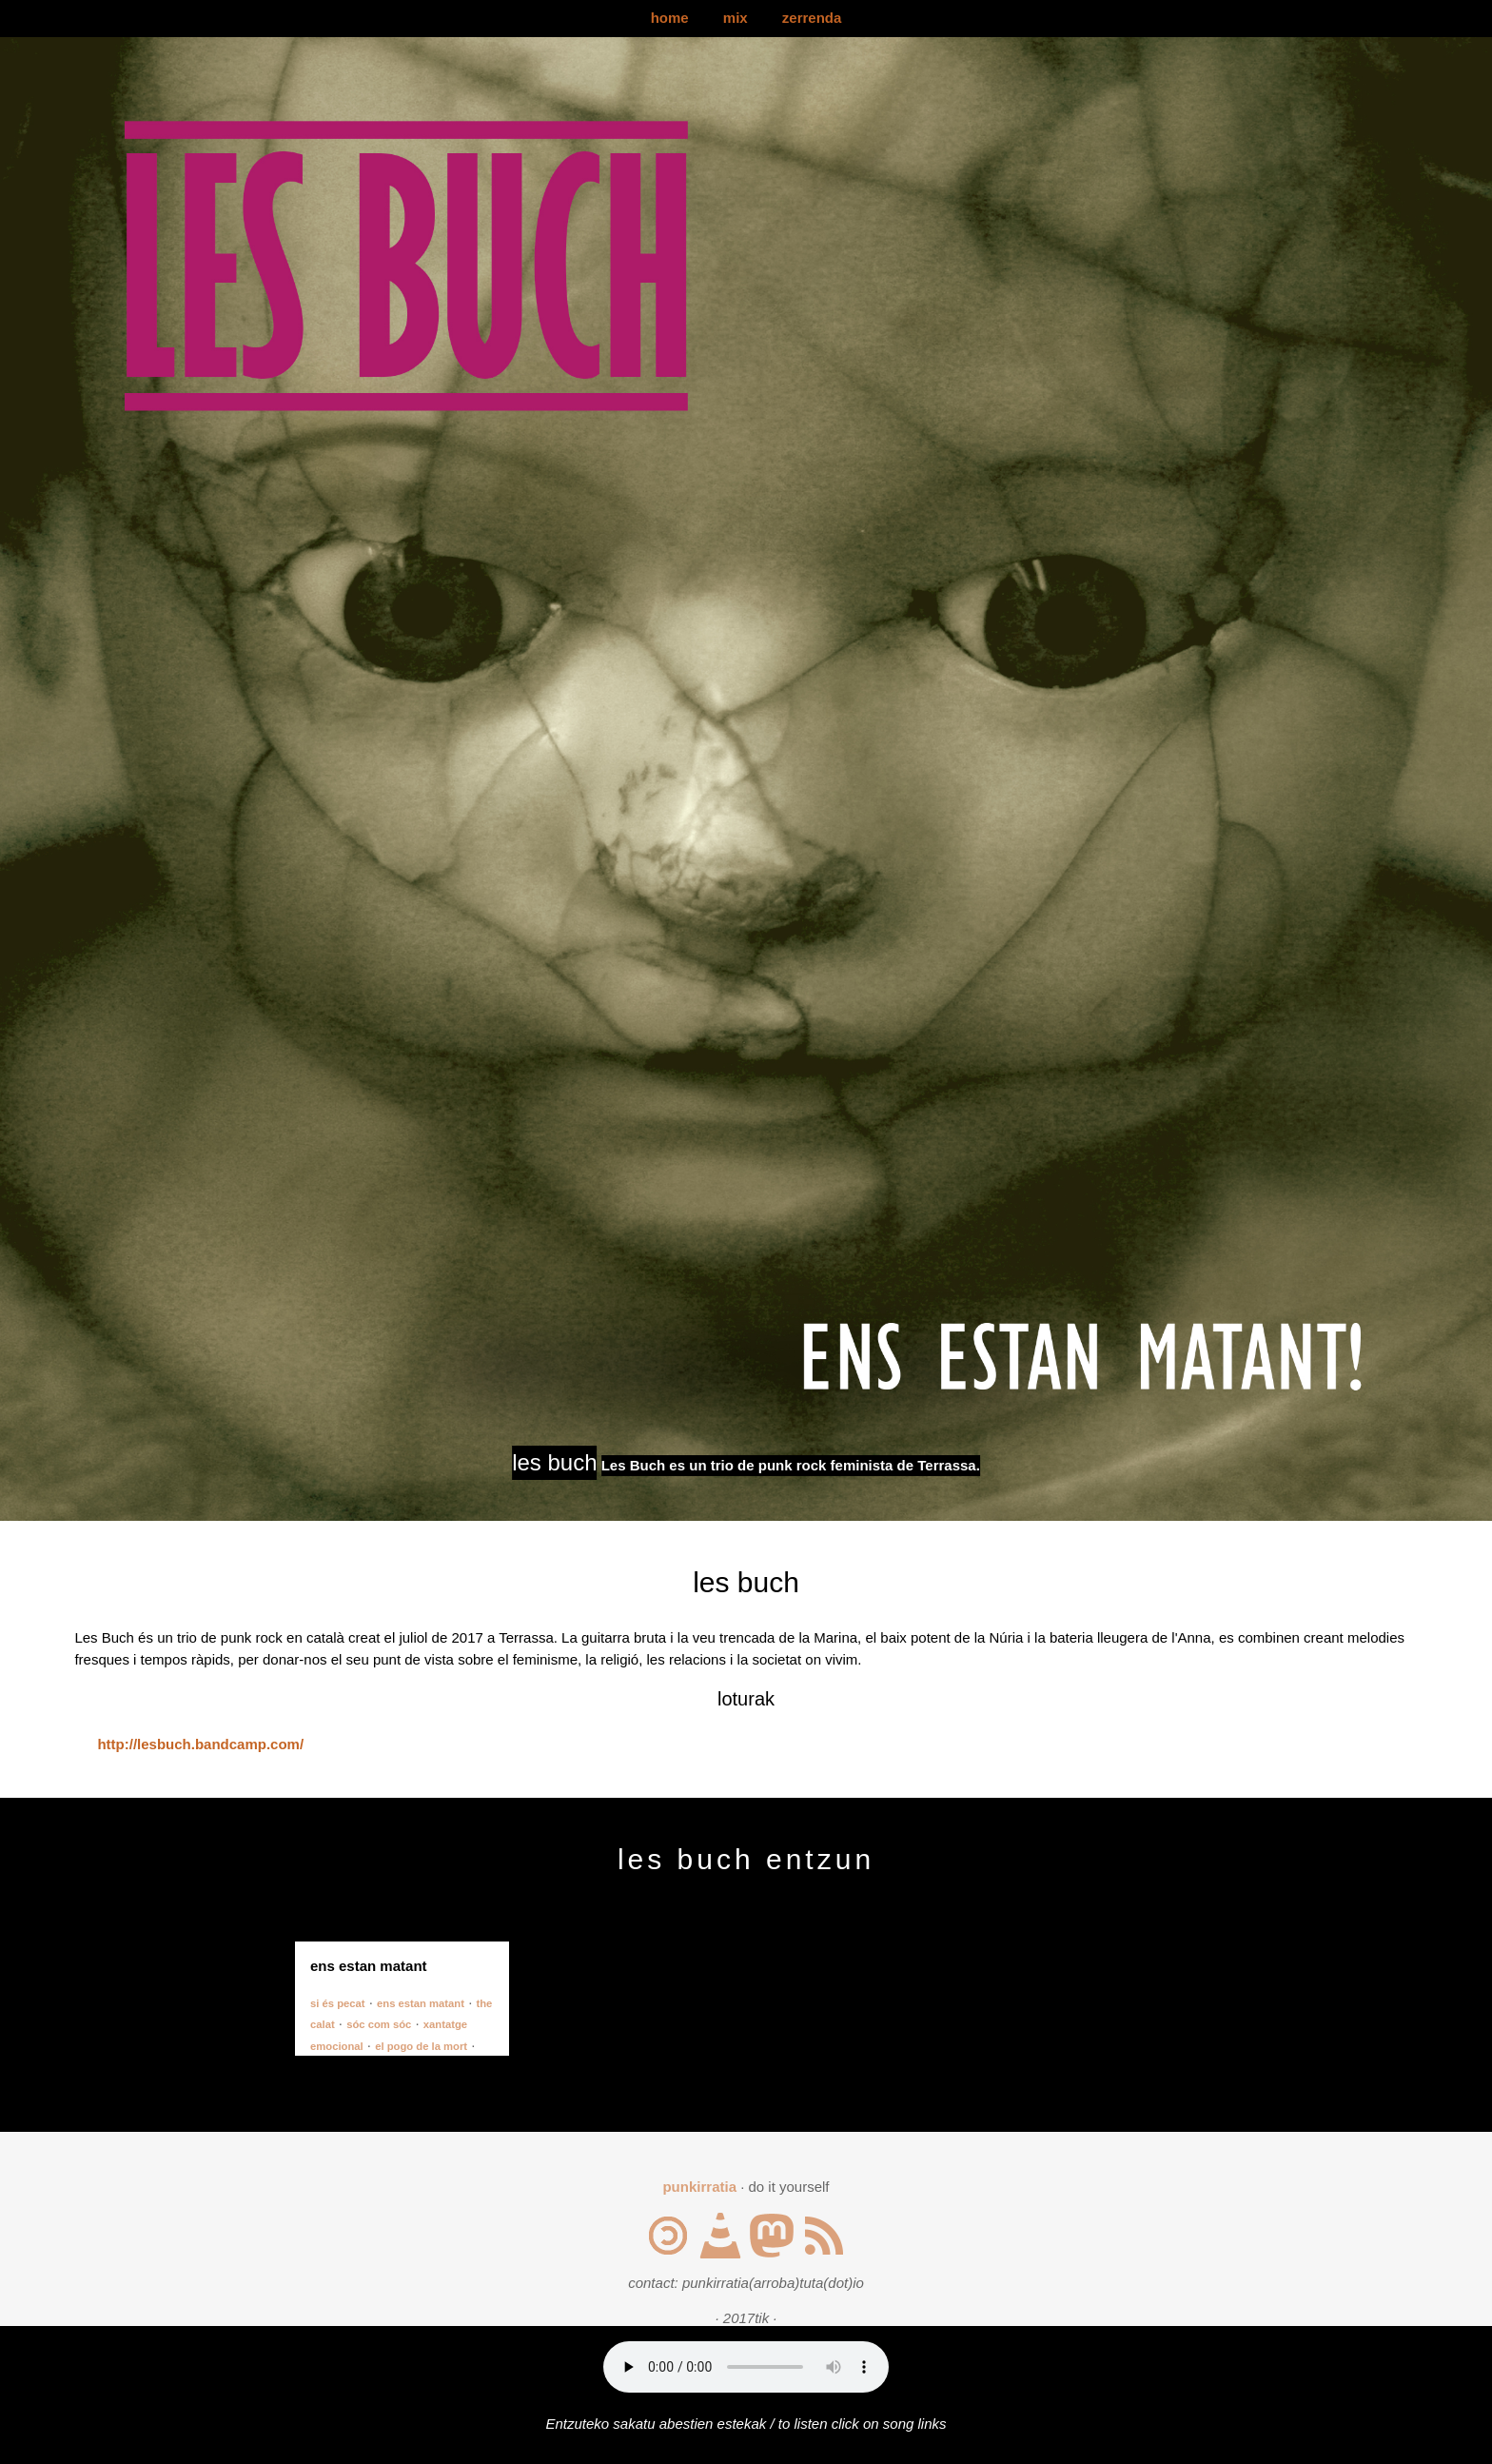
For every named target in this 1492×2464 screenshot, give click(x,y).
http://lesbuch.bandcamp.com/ (200, 1744)
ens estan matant (420, 2003)
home (670, 18)
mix (735, 18)
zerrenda (812, 18)
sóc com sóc (378, 2024)
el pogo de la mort (421, 2046)
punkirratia (699, 2186)
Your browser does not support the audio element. (746, 2367)
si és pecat (337, 2003)
